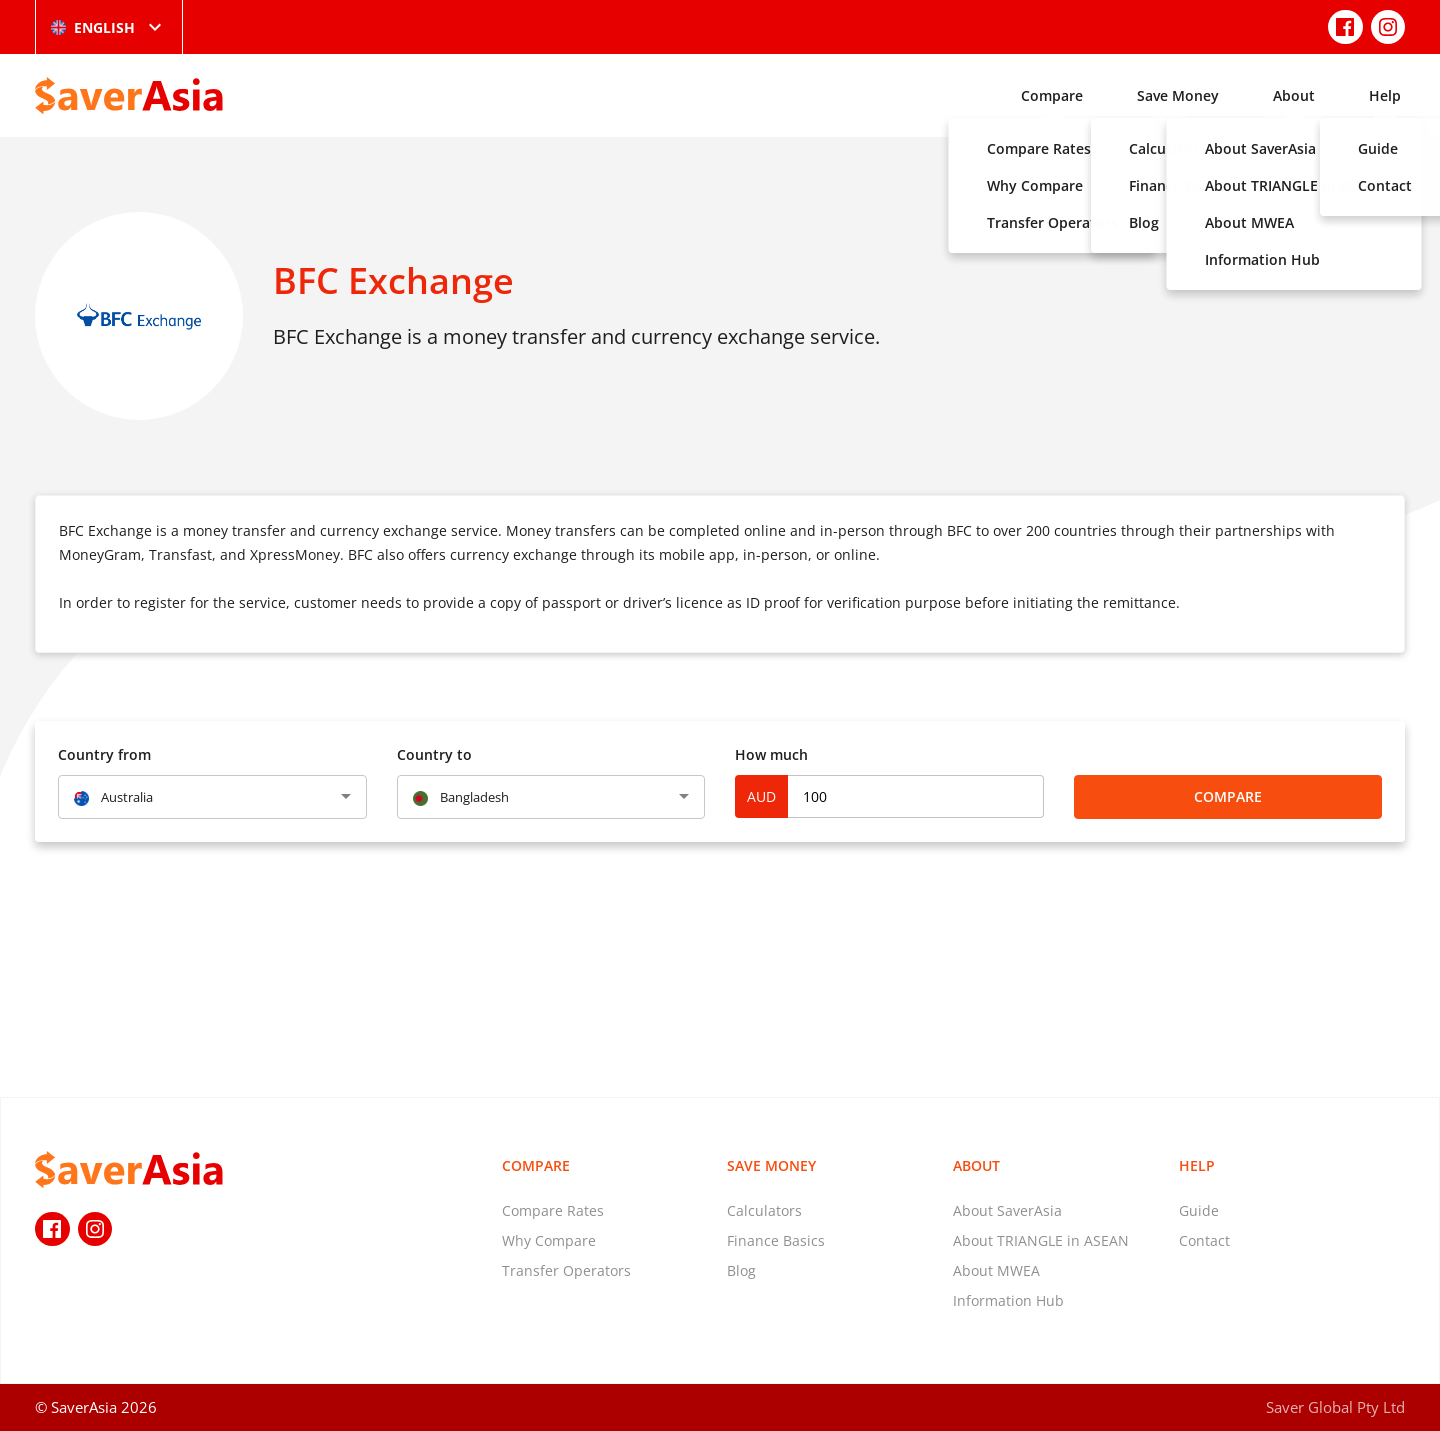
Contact (1204, 1240)
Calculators (764, 1210)
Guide (1199, 1210)
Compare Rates (553, 1210)
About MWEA (996, 1270)
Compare (1052, 95)
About (1294, 95)
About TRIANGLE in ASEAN (1041, 1240)
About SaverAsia (1007, 1210)
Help (1385, 95)
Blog (741, 1270)
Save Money (1178, 95)
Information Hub (1008, 1300)
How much (771, 754)
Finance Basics (776, 1240)
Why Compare (549, 1240)
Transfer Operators (566, 1270)
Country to (434, 754)
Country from (104, 754)
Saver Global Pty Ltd (1335, 1407)
